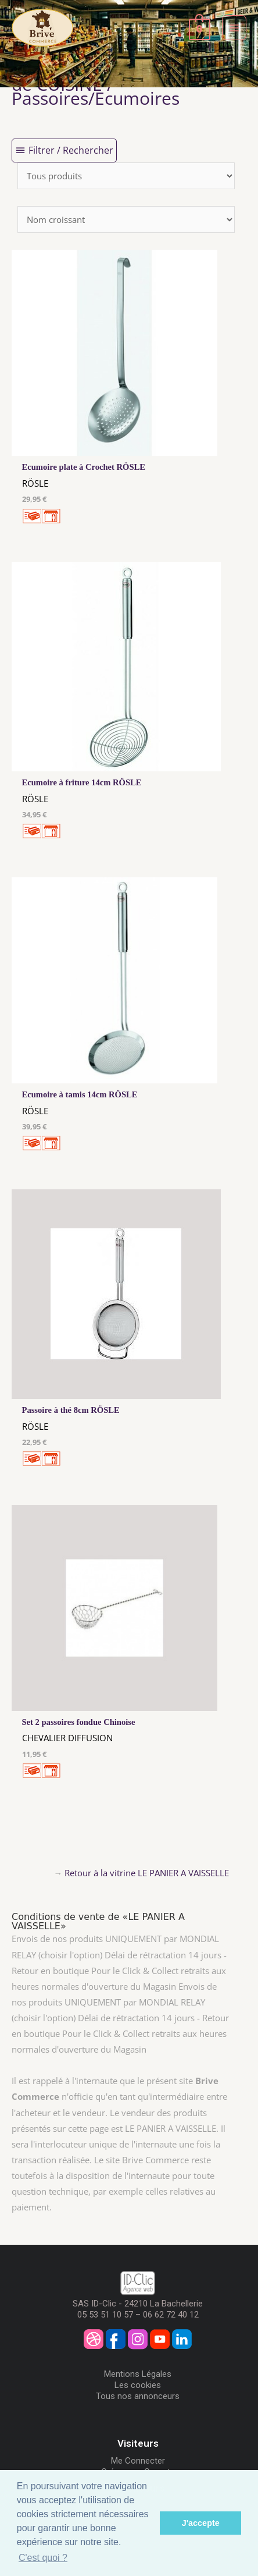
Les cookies (137, 2385)
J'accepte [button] (201, 2523)
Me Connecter (138, 2460)
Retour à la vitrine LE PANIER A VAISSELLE (146, 1873)
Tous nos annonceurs (138, 2396)
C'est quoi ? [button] (43, 2558)
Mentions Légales (137, 2374)
